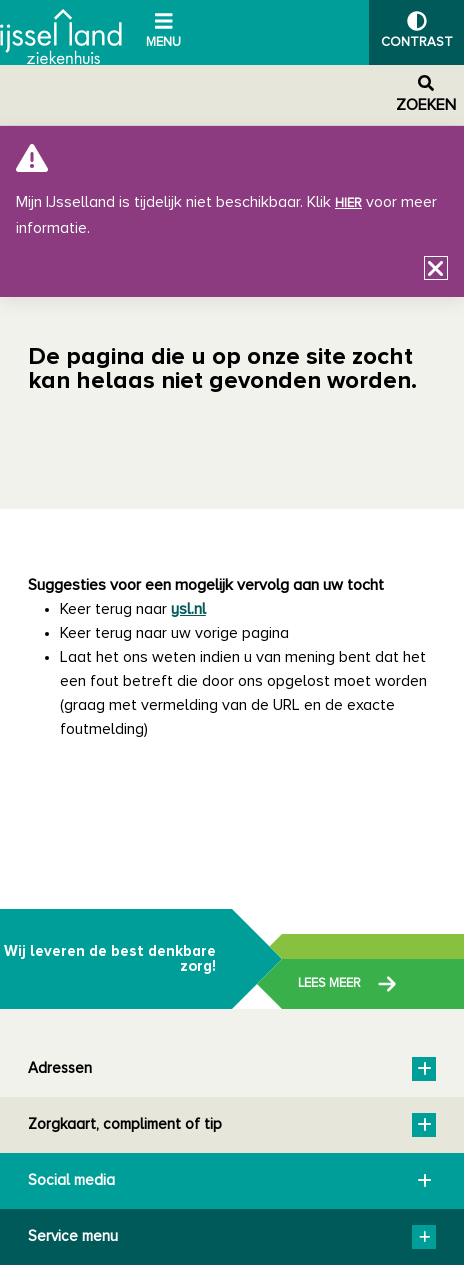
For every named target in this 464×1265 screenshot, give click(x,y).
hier (348, 203)
